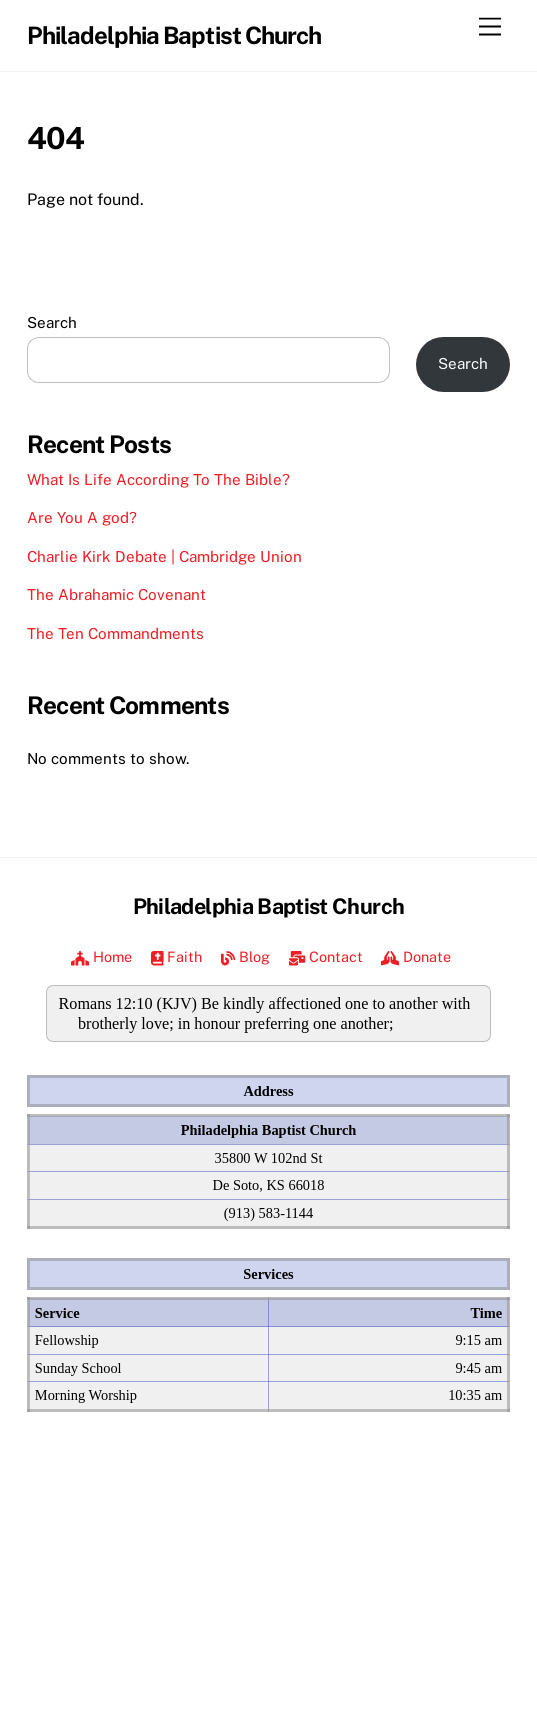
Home (101, 956)
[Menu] (490, 27)
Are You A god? (82, 517)
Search (52, 322)
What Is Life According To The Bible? (158, 479)
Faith (177, 956)
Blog (245, 956)
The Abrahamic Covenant (116, 594)
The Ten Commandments (115, 633)
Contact (326, 956)
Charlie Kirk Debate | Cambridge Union (164, 556)
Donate (416, 956)
